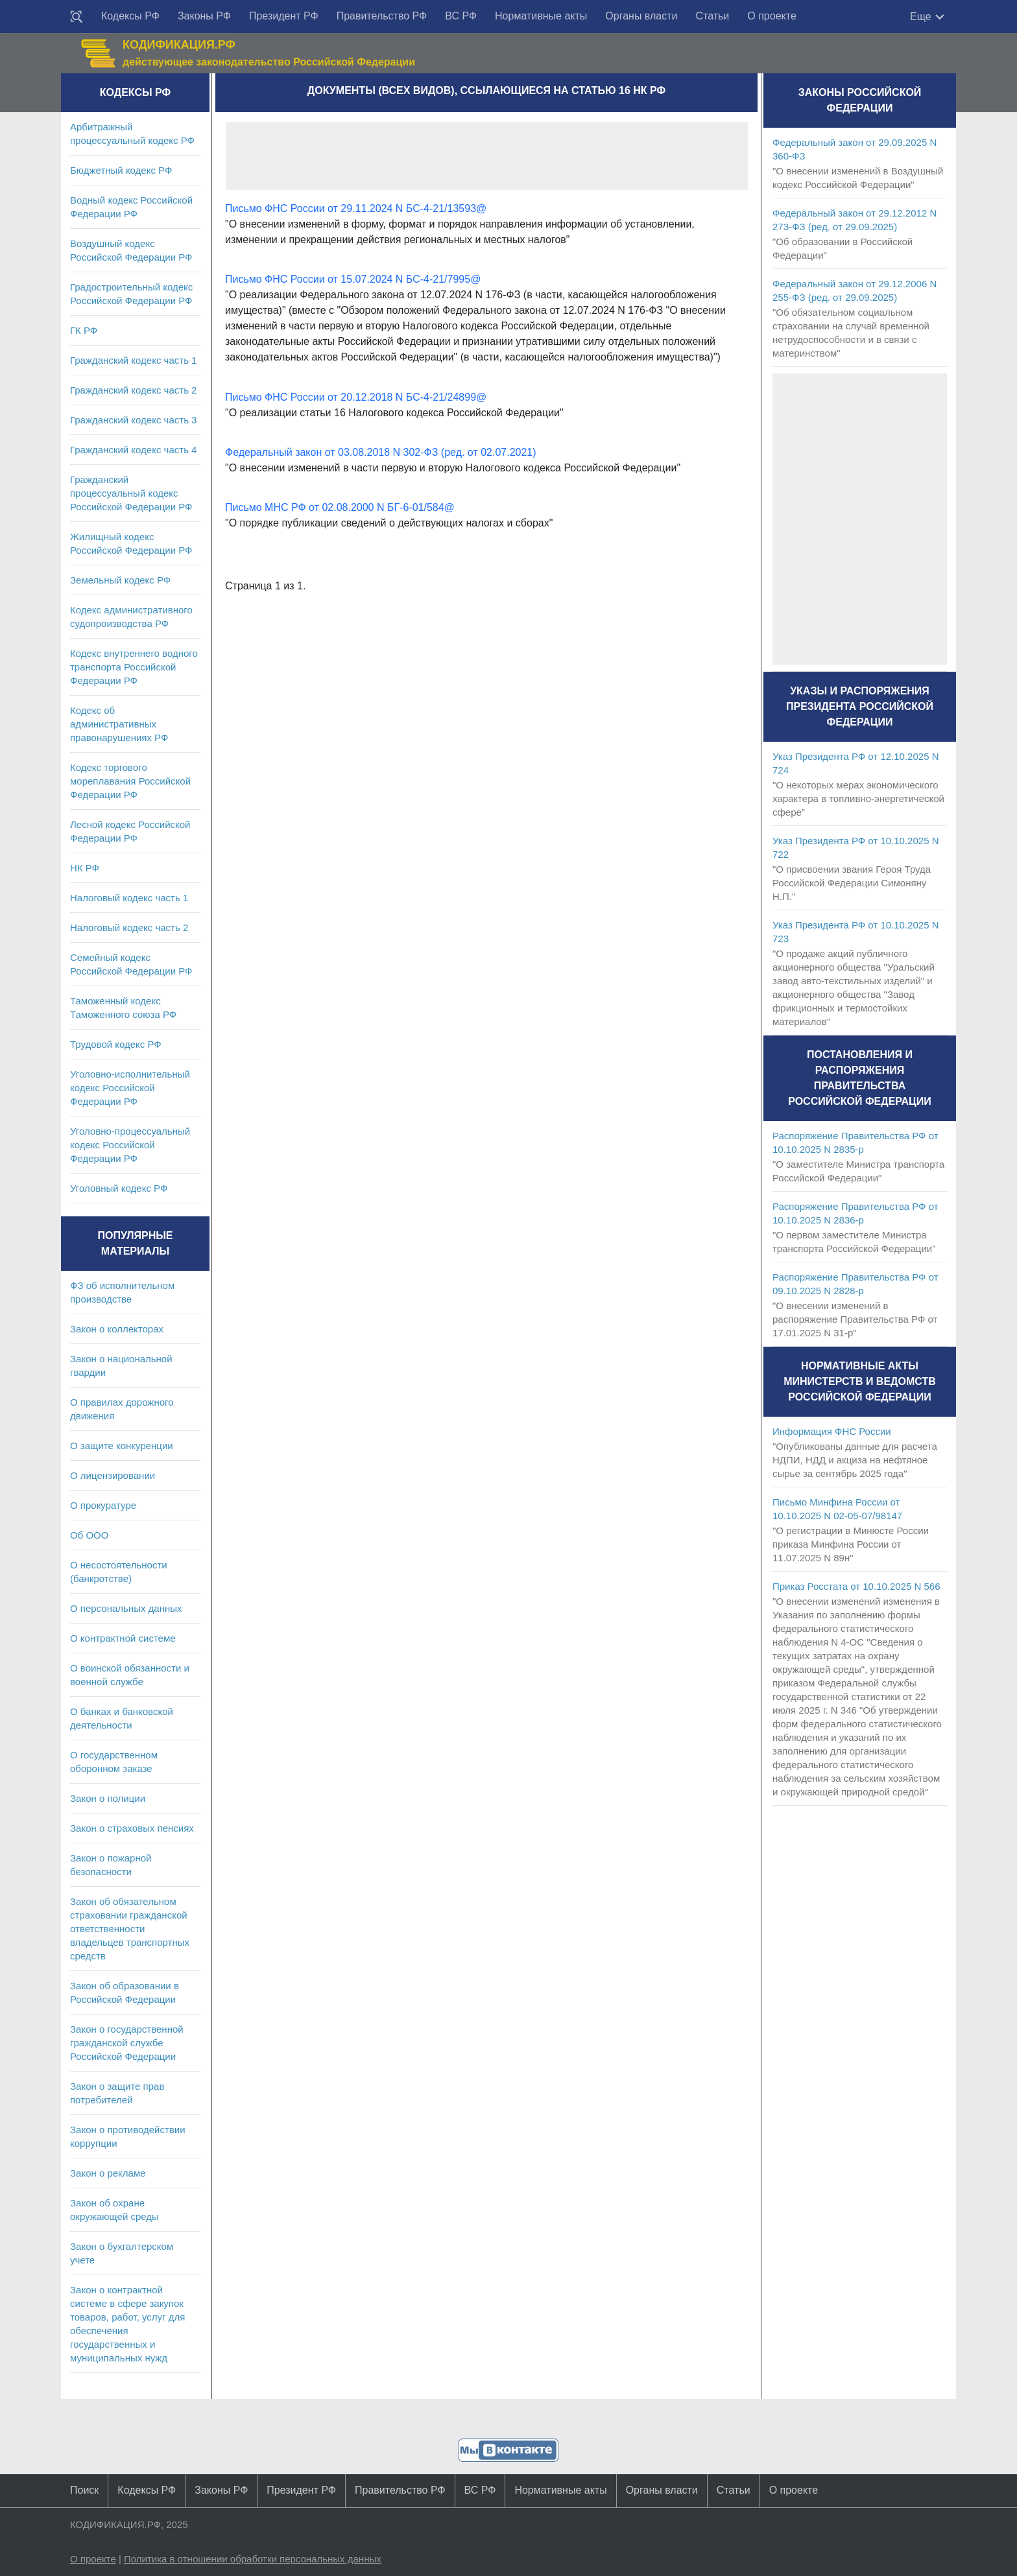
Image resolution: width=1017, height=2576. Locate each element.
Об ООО (89, 1535)
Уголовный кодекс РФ (118, 1188)
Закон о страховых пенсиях (132, 1828)
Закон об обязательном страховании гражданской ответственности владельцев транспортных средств (129, 1928)
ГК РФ (83, 330)
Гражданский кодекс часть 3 (133, 419)
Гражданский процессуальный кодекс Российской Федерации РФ (131, 493)
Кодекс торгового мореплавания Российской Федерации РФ (130, 781)
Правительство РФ (382, 15)
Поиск (84, 2490)
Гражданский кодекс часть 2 (133, 390)
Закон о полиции (107, 1798)
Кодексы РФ (130, 15)
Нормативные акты (541, 15)
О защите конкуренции (121, 1445)
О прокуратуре (103, 1505)
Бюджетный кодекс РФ (121, 170)
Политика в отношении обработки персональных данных (252, 2558)
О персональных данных (126, 1608)
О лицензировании (112, 1475)
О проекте (771, 15)
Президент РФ (283, 15)
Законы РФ (204, 15)
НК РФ (84, 867)
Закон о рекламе (108, 2173)
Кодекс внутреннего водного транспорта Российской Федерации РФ (134, 667)
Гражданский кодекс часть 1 (133, 360)
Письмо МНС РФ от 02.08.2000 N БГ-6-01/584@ (340, 507)
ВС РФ (461, 15)
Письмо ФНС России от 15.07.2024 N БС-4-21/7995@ (353, 279)
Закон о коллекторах (116, 1328)
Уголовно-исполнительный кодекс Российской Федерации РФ (130, 1088)
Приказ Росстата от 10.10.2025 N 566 (856, 1586)
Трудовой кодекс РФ (116, 1044)
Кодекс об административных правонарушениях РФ (119, 724)
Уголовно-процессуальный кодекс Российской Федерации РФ (130, 1145)
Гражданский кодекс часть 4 (133, 449)
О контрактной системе (123, 1638)
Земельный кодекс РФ (120, 579)
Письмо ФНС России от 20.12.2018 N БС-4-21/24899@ (355, 397)
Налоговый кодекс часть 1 (129, 897)
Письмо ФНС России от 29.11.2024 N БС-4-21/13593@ (355, 208)
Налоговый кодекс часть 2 (129, 927)
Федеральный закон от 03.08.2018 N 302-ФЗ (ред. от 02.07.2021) (380, 452)
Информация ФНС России (831, 1431)
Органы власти (641, 15)
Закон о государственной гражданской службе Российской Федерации (127, 2043)
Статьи (712, 15)
